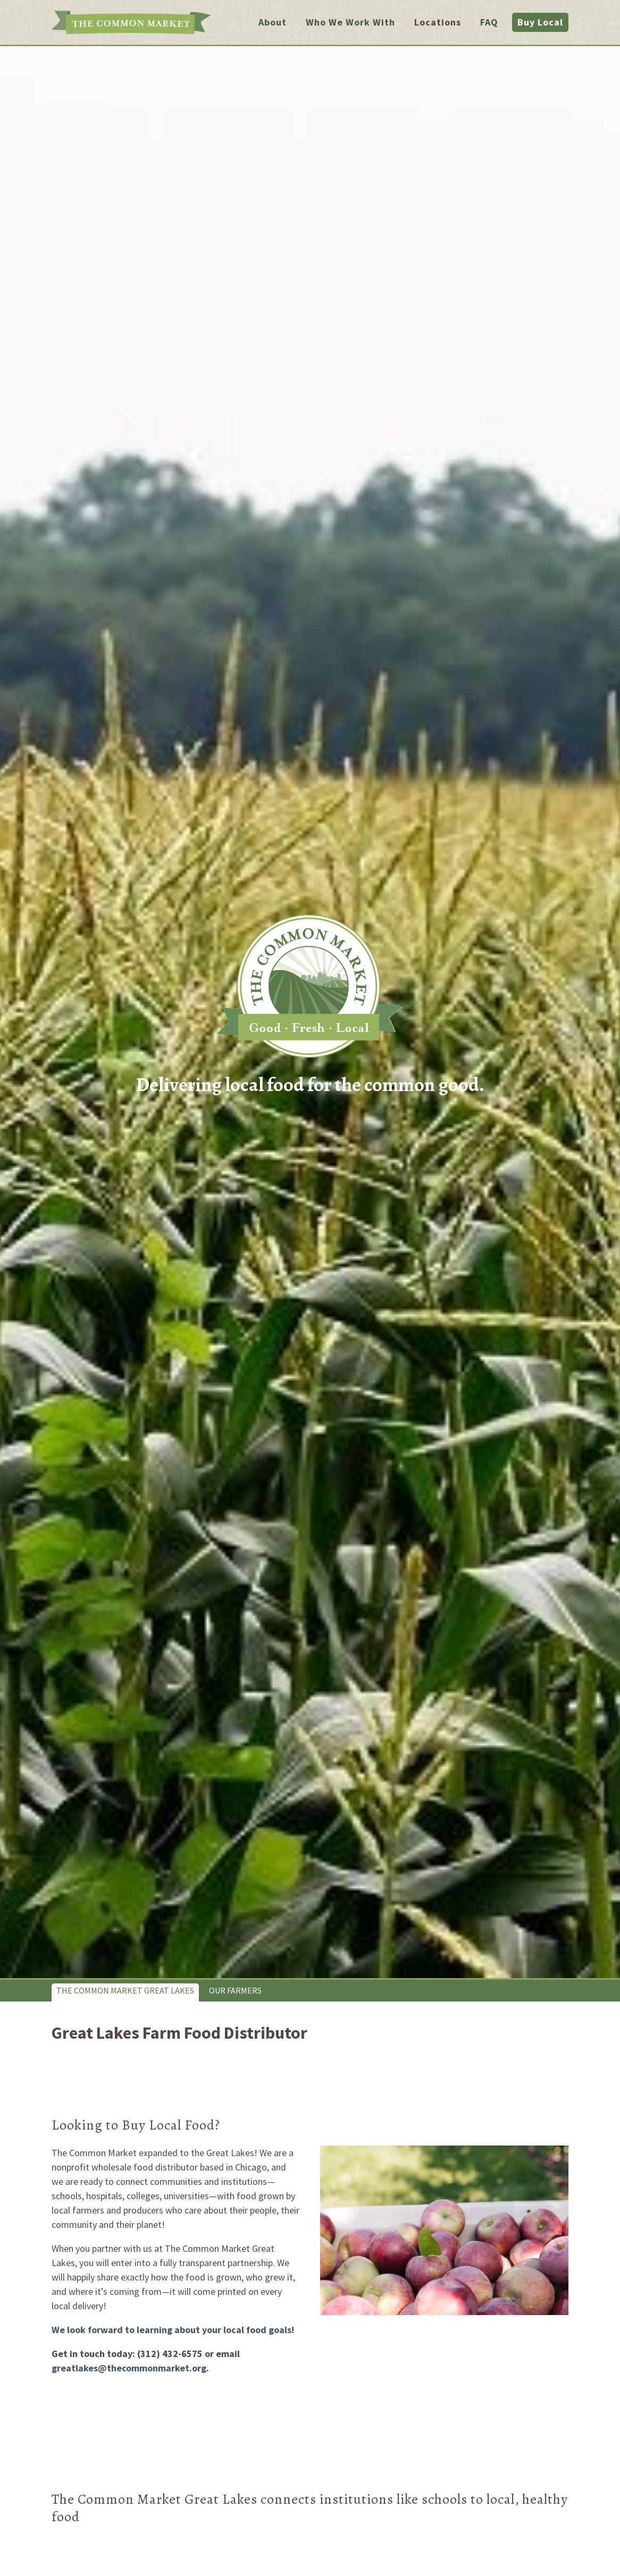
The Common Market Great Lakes (125, 1990)
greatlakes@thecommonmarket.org (129, 2368)
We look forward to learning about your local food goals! (173, 2330)
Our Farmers (235, 1990)
